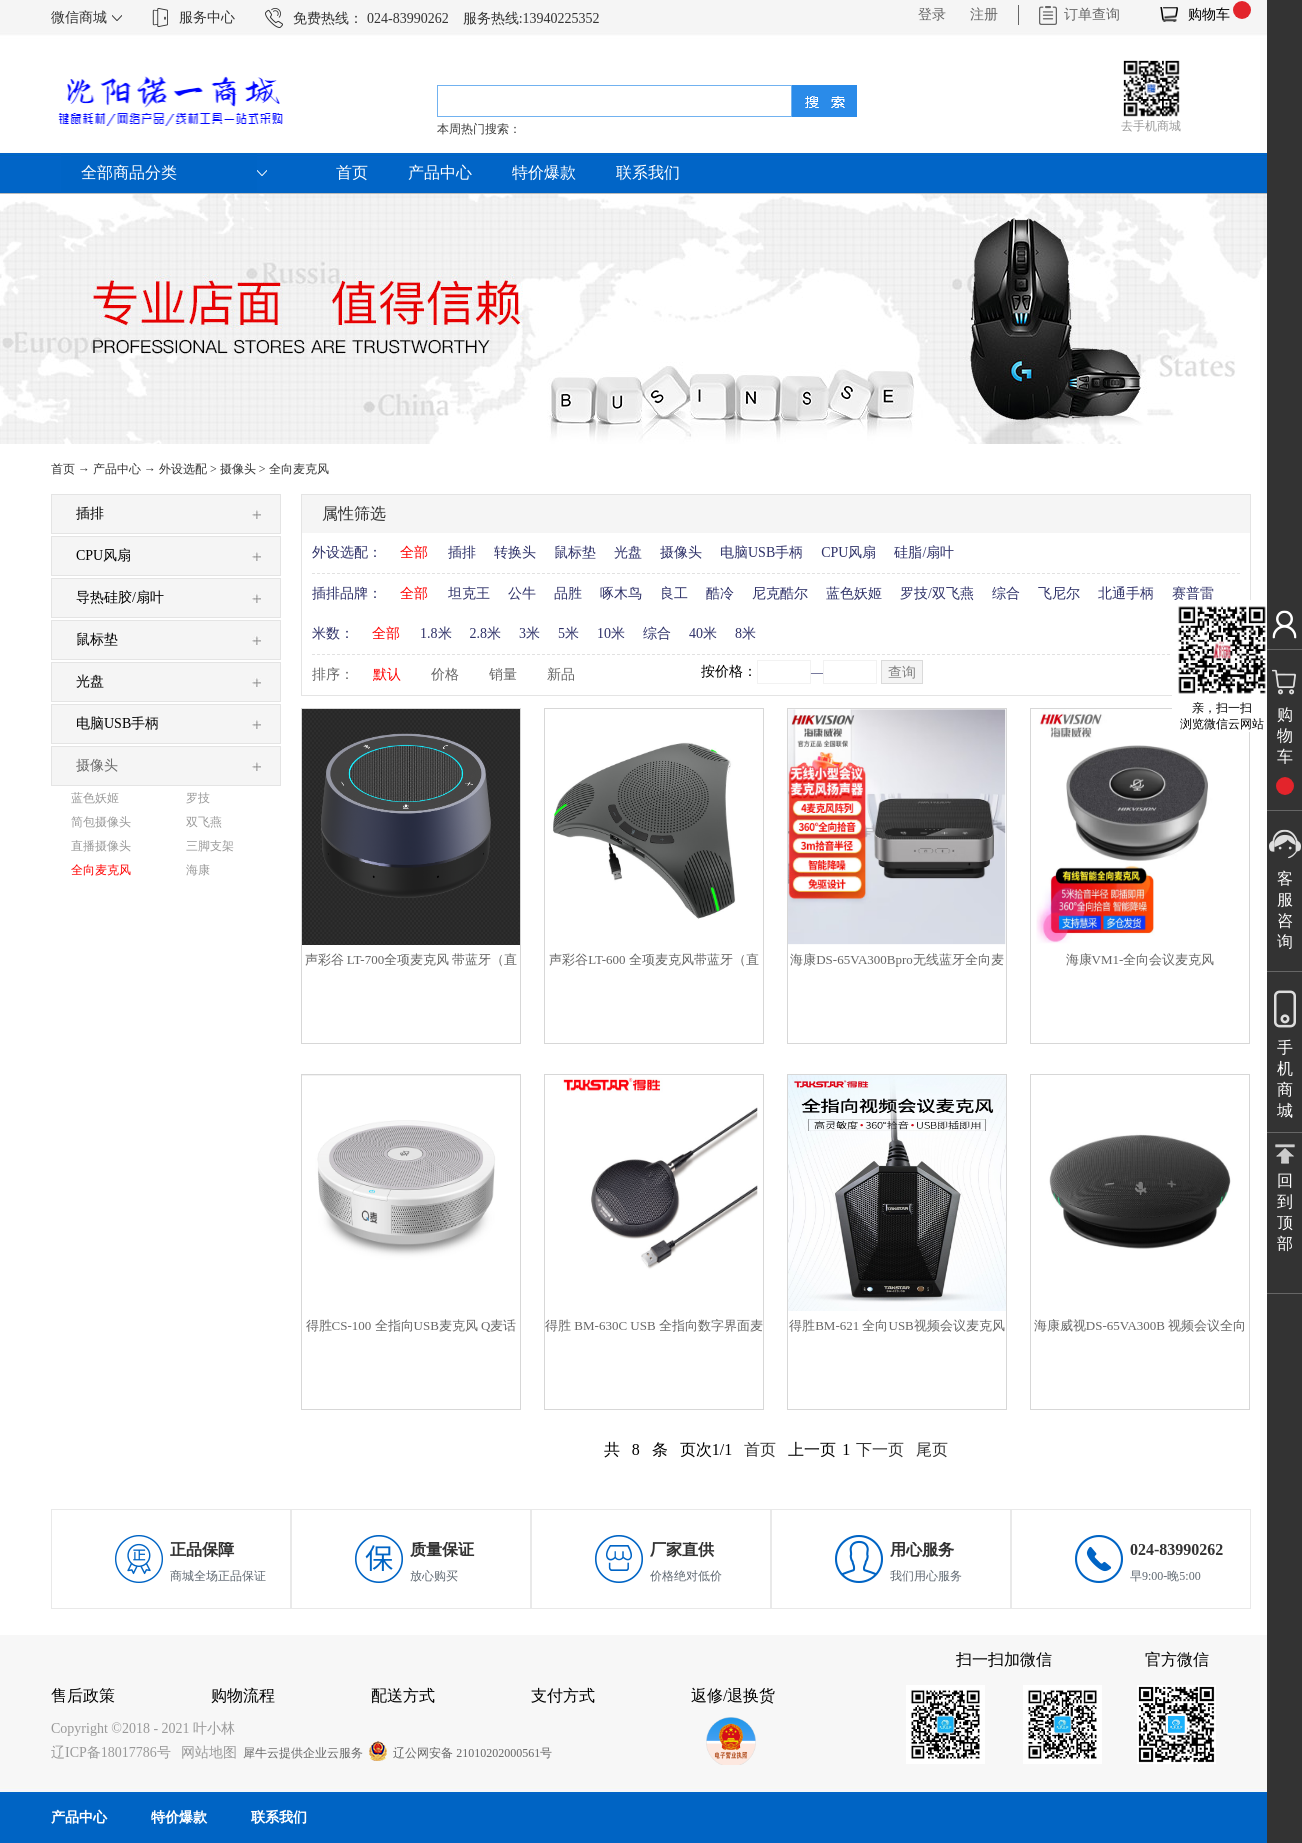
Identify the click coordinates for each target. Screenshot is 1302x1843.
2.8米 (486, 633)
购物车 (1209, 14)
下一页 (880, 1449)
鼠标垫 (575, 552)
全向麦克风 (299, 469)
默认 (387, 674)
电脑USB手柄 (761, 552)
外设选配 (183, 469)
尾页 (932, 1449)
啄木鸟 (621, 593)
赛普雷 (1193, 593)
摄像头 (238, 469)
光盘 (628, 552)
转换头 (515, 552)
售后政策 (83, 1695)
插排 (462, 552)
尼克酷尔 (780, 593)
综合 (1006, 593)
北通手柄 (1126, 593)
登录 (932, 14)
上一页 (812, 1449)
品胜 (568, 593)
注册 (984, 14)
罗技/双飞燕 (937, 593)
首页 (352, 172)
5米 (568, 633)
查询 (902, 672)
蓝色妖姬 (854, 593)
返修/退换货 (733, 1695)
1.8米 (436, 633)
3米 (529, 633)
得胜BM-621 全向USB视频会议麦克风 (897, 1325)
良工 (674, 593)
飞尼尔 (1059, 593)
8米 (745, 633)
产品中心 (117, 469)
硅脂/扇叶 (924, 552)
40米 (703, 633)
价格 (445, 674)
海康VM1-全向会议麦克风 (1140, 959)
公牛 (522, 593)
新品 (561, 674)
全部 (414, 552)
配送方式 (403, 1695)
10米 (611, 633)
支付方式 (563, 1695)
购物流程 (243, 1695)
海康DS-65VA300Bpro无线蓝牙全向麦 (897, 959)
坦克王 (469, 593)
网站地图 (205, 1752)
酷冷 (720, 593)
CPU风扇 (848, 552)
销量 (503, 674)
